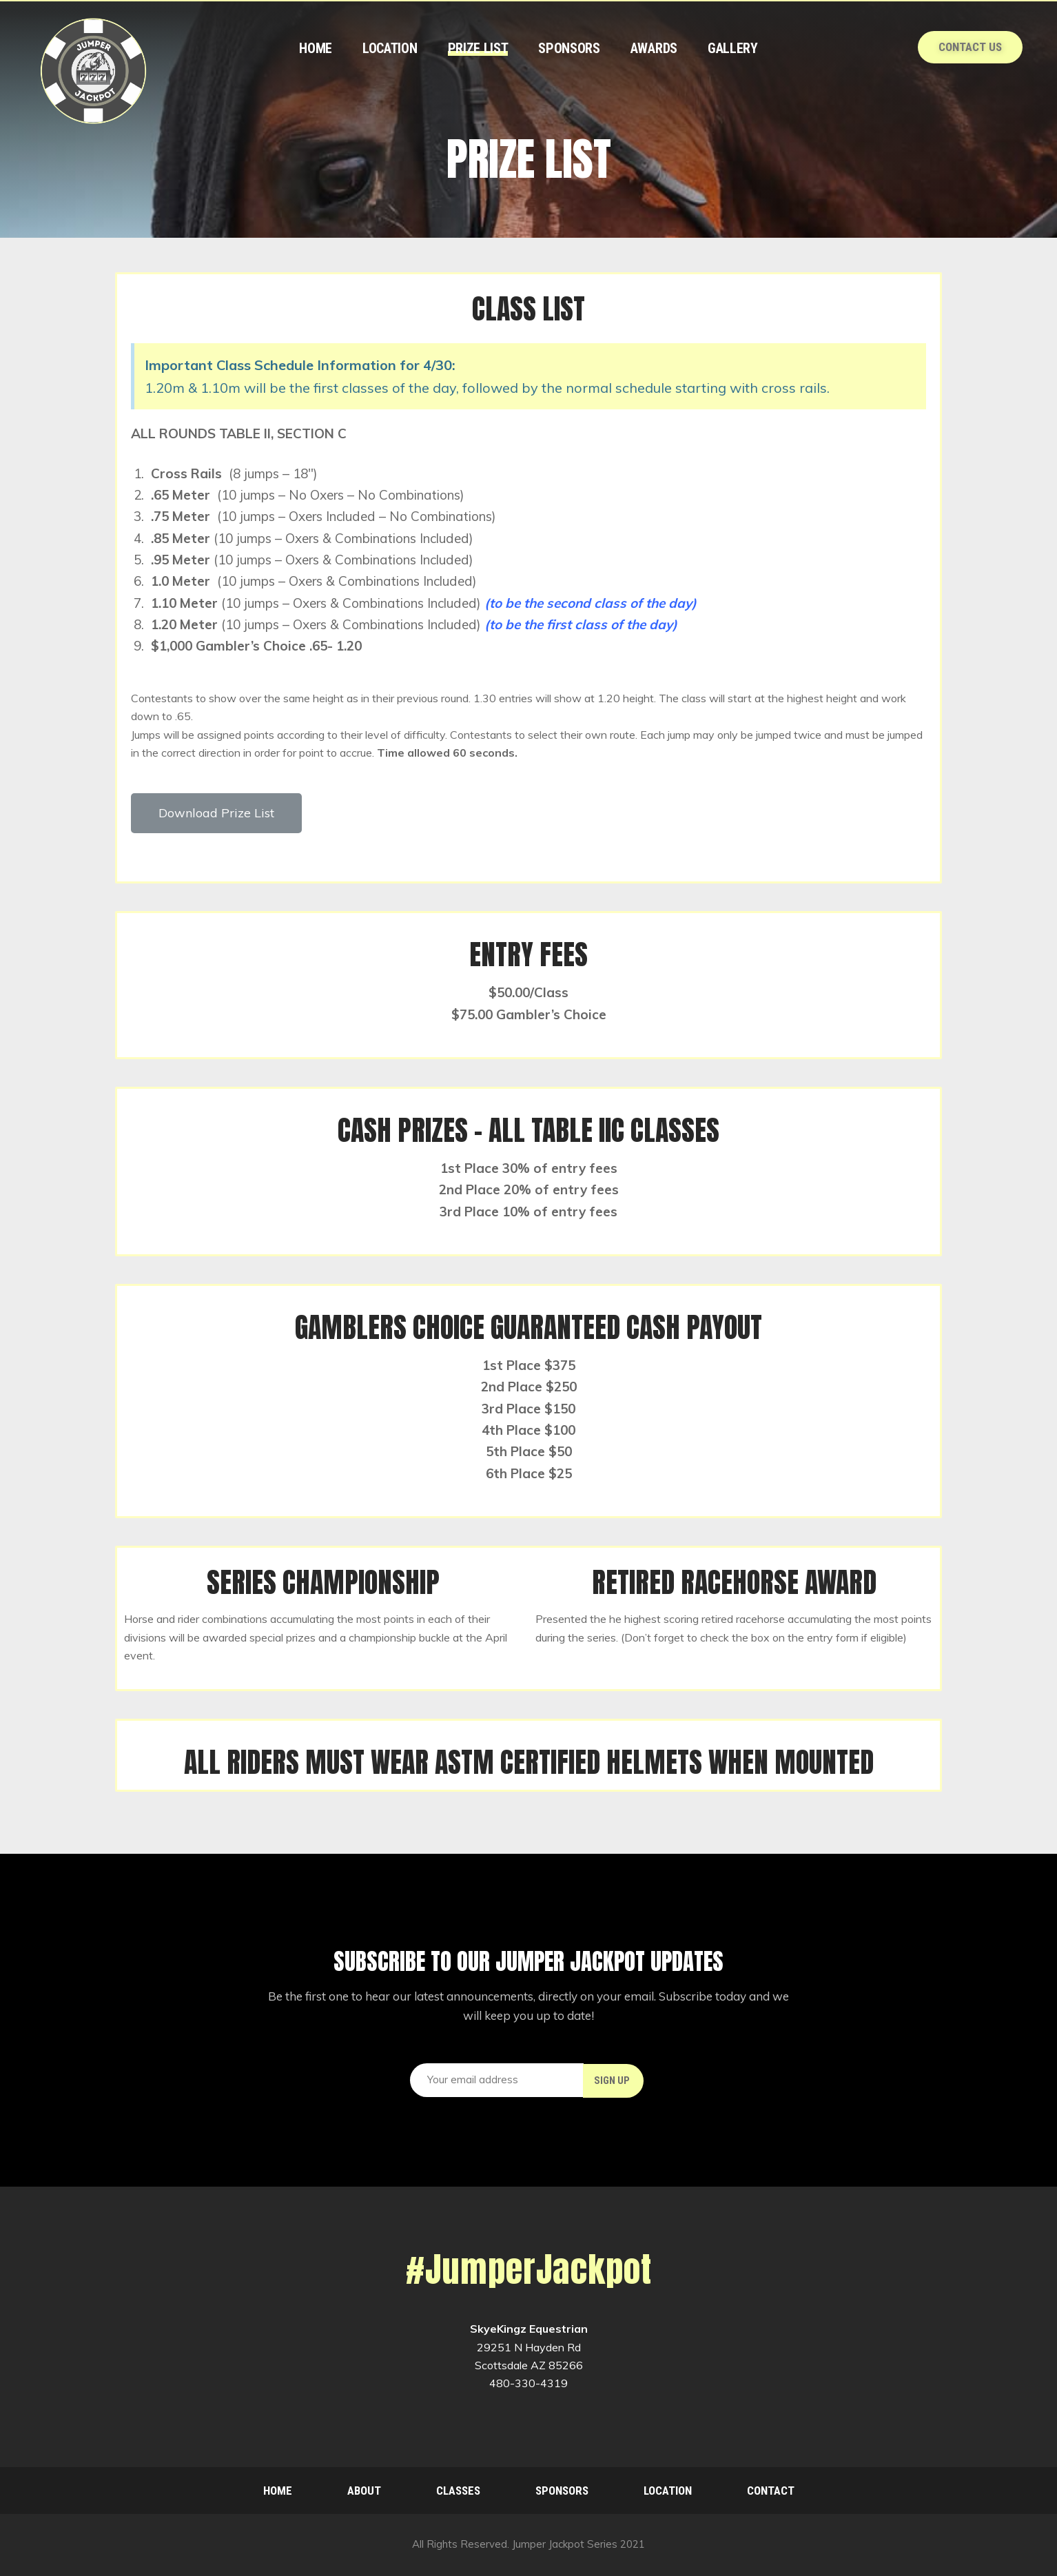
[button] (216, 813)
